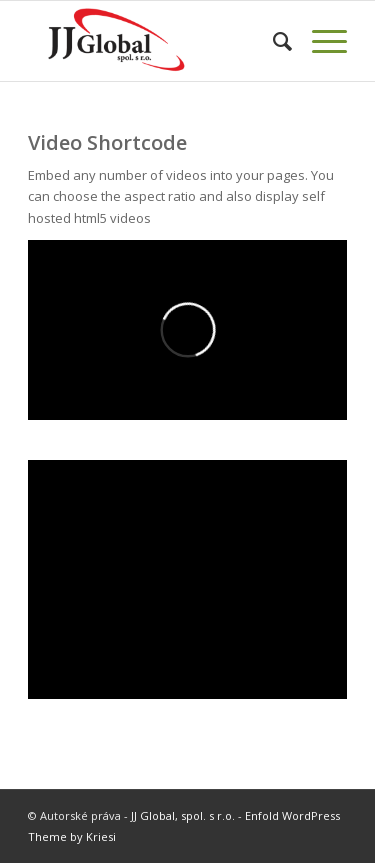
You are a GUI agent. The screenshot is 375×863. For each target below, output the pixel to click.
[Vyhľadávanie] (272, 41)
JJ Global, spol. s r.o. (183, 815)
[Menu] (319, 41)
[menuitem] (272, 41)
